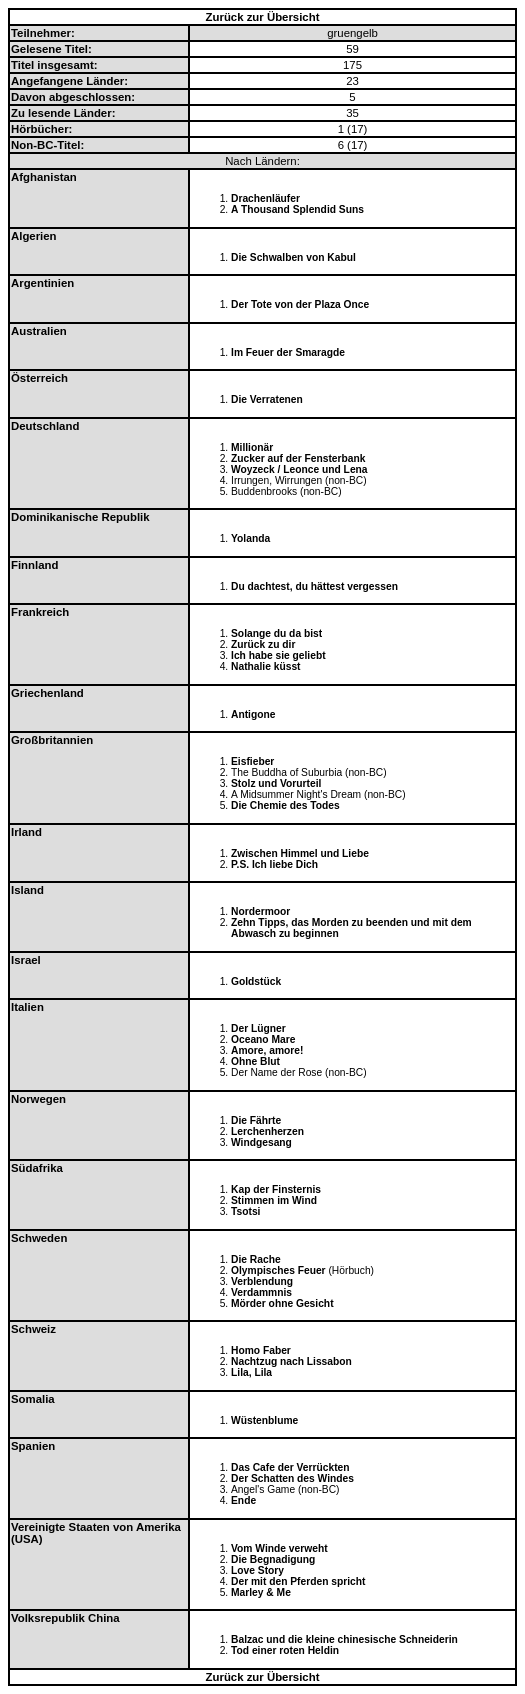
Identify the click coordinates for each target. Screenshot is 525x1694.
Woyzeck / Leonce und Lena (299, 469)
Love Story (257, 1570)
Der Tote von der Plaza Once (300, 304)
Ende (243, 1500)
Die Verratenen (267, 399)
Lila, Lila (251, 1372)
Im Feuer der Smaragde (288, 352)
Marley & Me (261, 1592)
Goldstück (256, 981)
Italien (27, 1007)
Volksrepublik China (65, 1618)
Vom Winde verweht (279, 1548)
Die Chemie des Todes (285, 805)
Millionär (252, 447)
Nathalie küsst (266, 666)
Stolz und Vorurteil (276, 783)
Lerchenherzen (267, 1131)
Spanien (33, 1446)
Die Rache (256, 1259)
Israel (26, 960)
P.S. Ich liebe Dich (274, 864)
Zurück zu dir (263, 644)
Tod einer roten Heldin (285, 1650)
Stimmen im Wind (274, 1200)
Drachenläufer (265, 198)
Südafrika (37, 1168)
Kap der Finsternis (276, 1189)
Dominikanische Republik (80, 517)
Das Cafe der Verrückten (290, 1467)
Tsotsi (245, 1211)
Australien (39, 331)
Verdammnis (261, 1292)
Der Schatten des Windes (292, 1478)
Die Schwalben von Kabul (293, 257)
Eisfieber (252, 761)
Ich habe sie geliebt (278, 655)
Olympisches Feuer (278, 1270)
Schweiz (33, 1329)
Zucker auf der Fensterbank (298, 458)
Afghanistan (44, 177)
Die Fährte (256, 1120)
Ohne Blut (255, 1061)
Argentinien (42, 283)
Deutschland (45, 426)
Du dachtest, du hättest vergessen (314, 586)
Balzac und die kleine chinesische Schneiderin (344, 1639)
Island (27, 890)
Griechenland (47, 693)
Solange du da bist (276, 633)
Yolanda (250, 538)
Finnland (34, 565)
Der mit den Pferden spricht (298, 1581)
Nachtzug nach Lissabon (291, 1361)
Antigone (253, 714)
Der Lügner (258, 1028)
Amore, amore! (267, 1050)
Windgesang (261, 1142)
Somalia (33, 1399)
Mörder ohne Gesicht (282, 1303)
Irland (26, 832)
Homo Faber (261, 1350)
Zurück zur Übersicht (263, 17)
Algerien (34, 236)
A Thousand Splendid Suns (297, 209)
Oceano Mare (263, 1039)
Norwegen (38, 1099)
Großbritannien (52, 740)
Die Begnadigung (273, 1559)
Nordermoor (260, 911)
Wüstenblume (264, 1420)
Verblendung (262, 1281)
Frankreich (40, 612)
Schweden (39, 1238)
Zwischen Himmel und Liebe (300, 853)
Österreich (39, 378)
